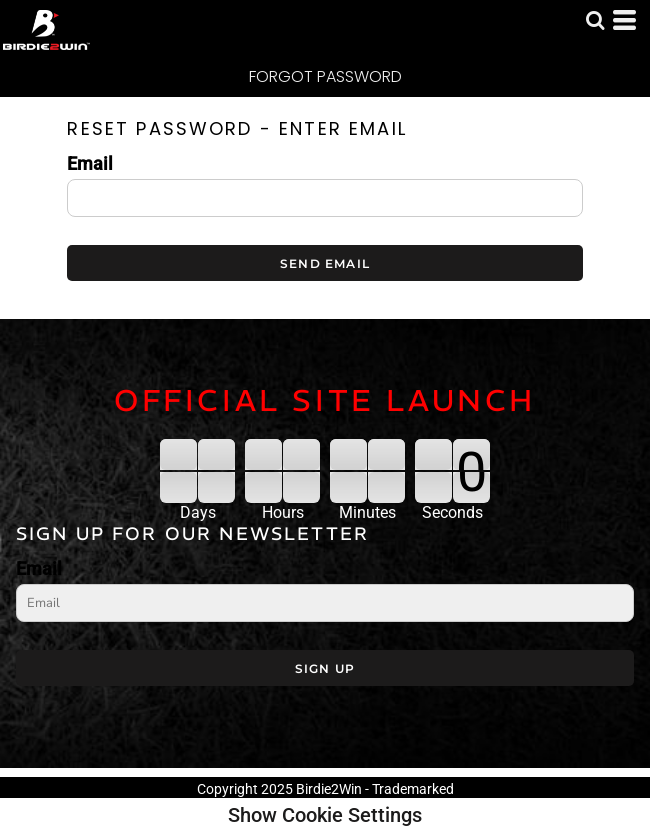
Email (90, 163)
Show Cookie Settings (325, 815)
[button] (595, 20)
